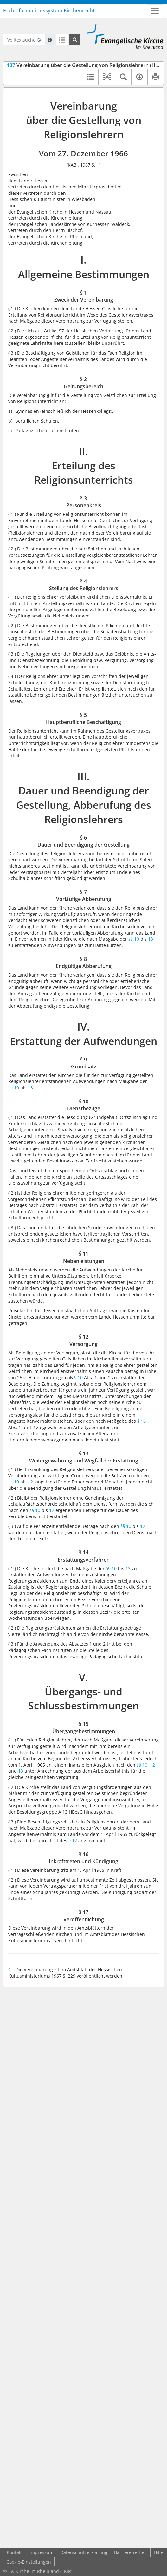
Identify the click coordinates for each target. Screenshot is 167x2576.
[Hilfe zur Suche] (50, 39)
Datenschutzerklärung (83, 2552)
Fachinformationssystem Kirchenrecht (49, 10)
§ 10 (78, 1377)
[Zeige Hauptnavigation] (155, 10)
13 (150, 939)
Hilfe (159, 2552)
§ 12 (72, 1840)
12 (30, 1482)
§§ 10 (133, 939)
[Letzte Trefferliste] (62, 39)
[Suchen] (74, 39)
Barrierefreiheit (130, 2552)
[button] (106, 77)
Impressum (41, 2552)
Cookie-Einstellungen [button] (28, 2562)
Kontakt (15, 2552)
